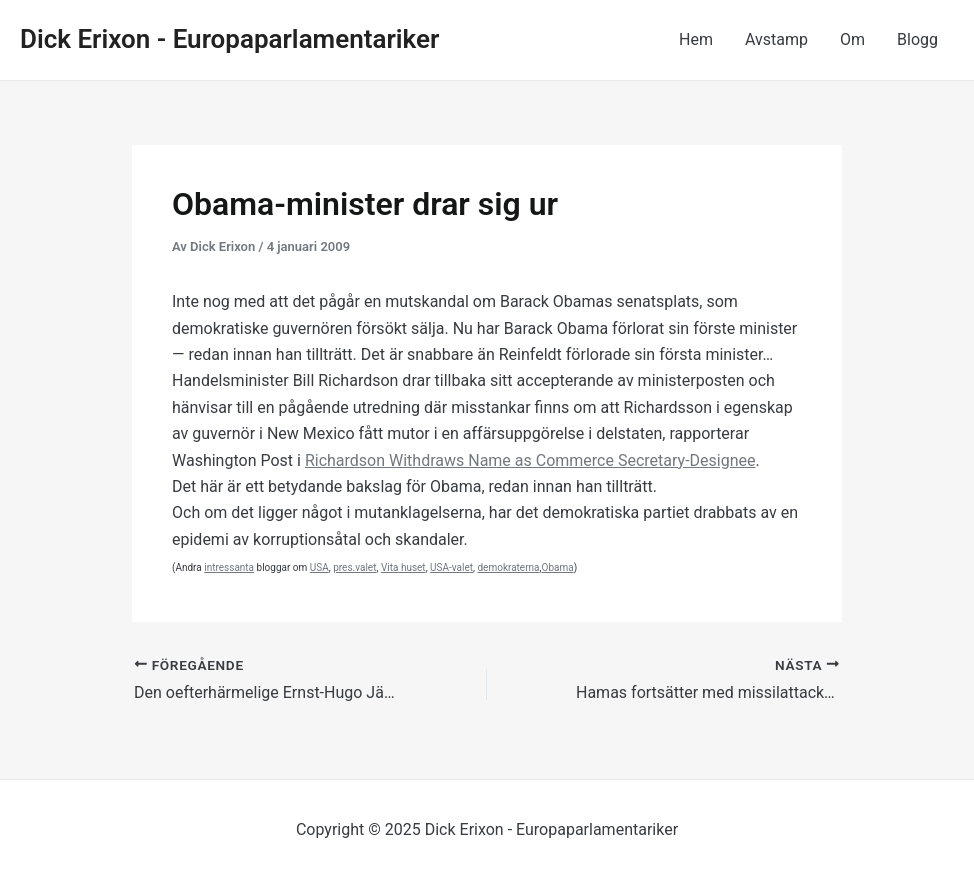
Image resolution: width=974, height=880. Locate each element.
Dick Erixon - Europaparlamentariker (229, 39)
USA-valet (451, 567)
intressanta (229, 567)
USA (319, 567)
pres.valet (354, 567)
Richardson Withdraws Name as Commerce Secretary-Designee (530, 460)
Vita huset (403, 567)
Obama (558, 567)
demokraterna (508, 567)
